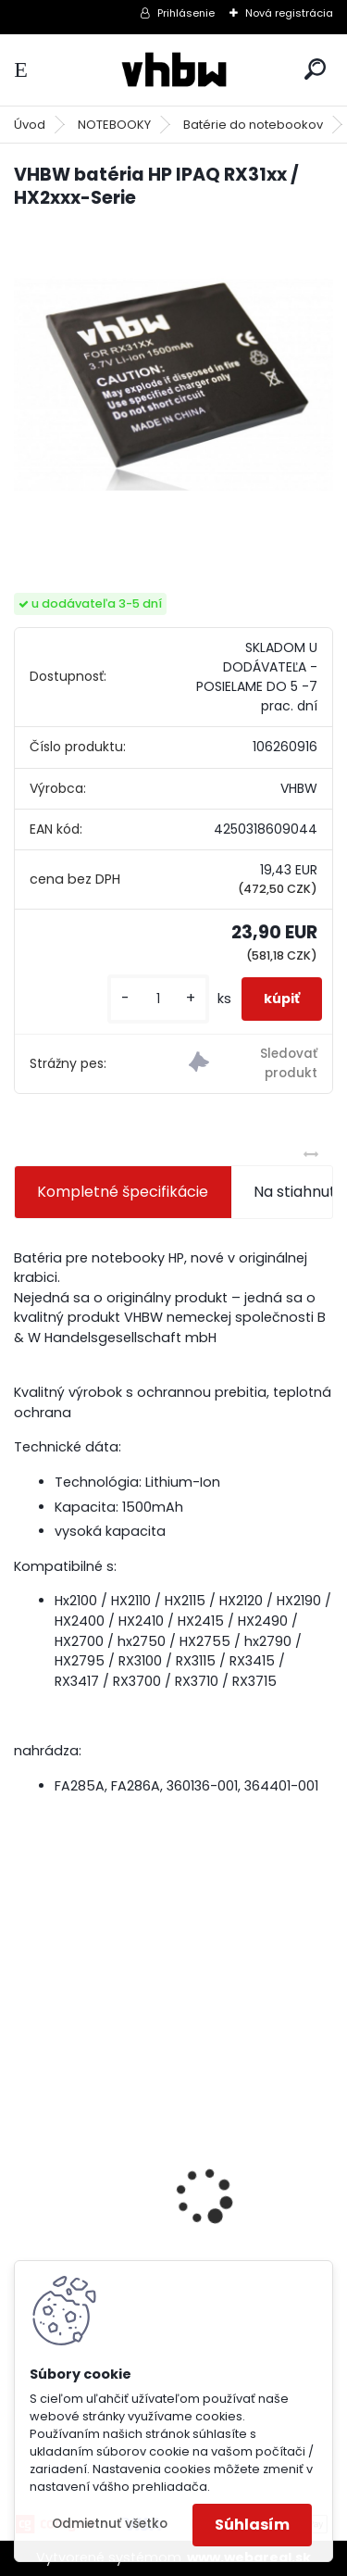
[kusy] (158, 999)
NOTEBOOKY (114, 124)
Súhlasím (252, 2524)
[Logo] (174, 70)
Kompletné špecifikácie (122, 1191)
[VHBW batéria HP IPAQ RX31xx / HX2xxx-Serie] (173, 385)
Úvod (29, 124)
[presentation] (24, 2163)
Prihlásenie (186, 13)
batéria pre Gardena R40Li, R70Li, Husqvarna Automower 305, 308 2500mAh (145, 2238)
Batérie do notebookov (253, 124)
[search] (315, 69)
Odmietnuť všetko (109, 2523)
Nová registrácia (289, 13)
